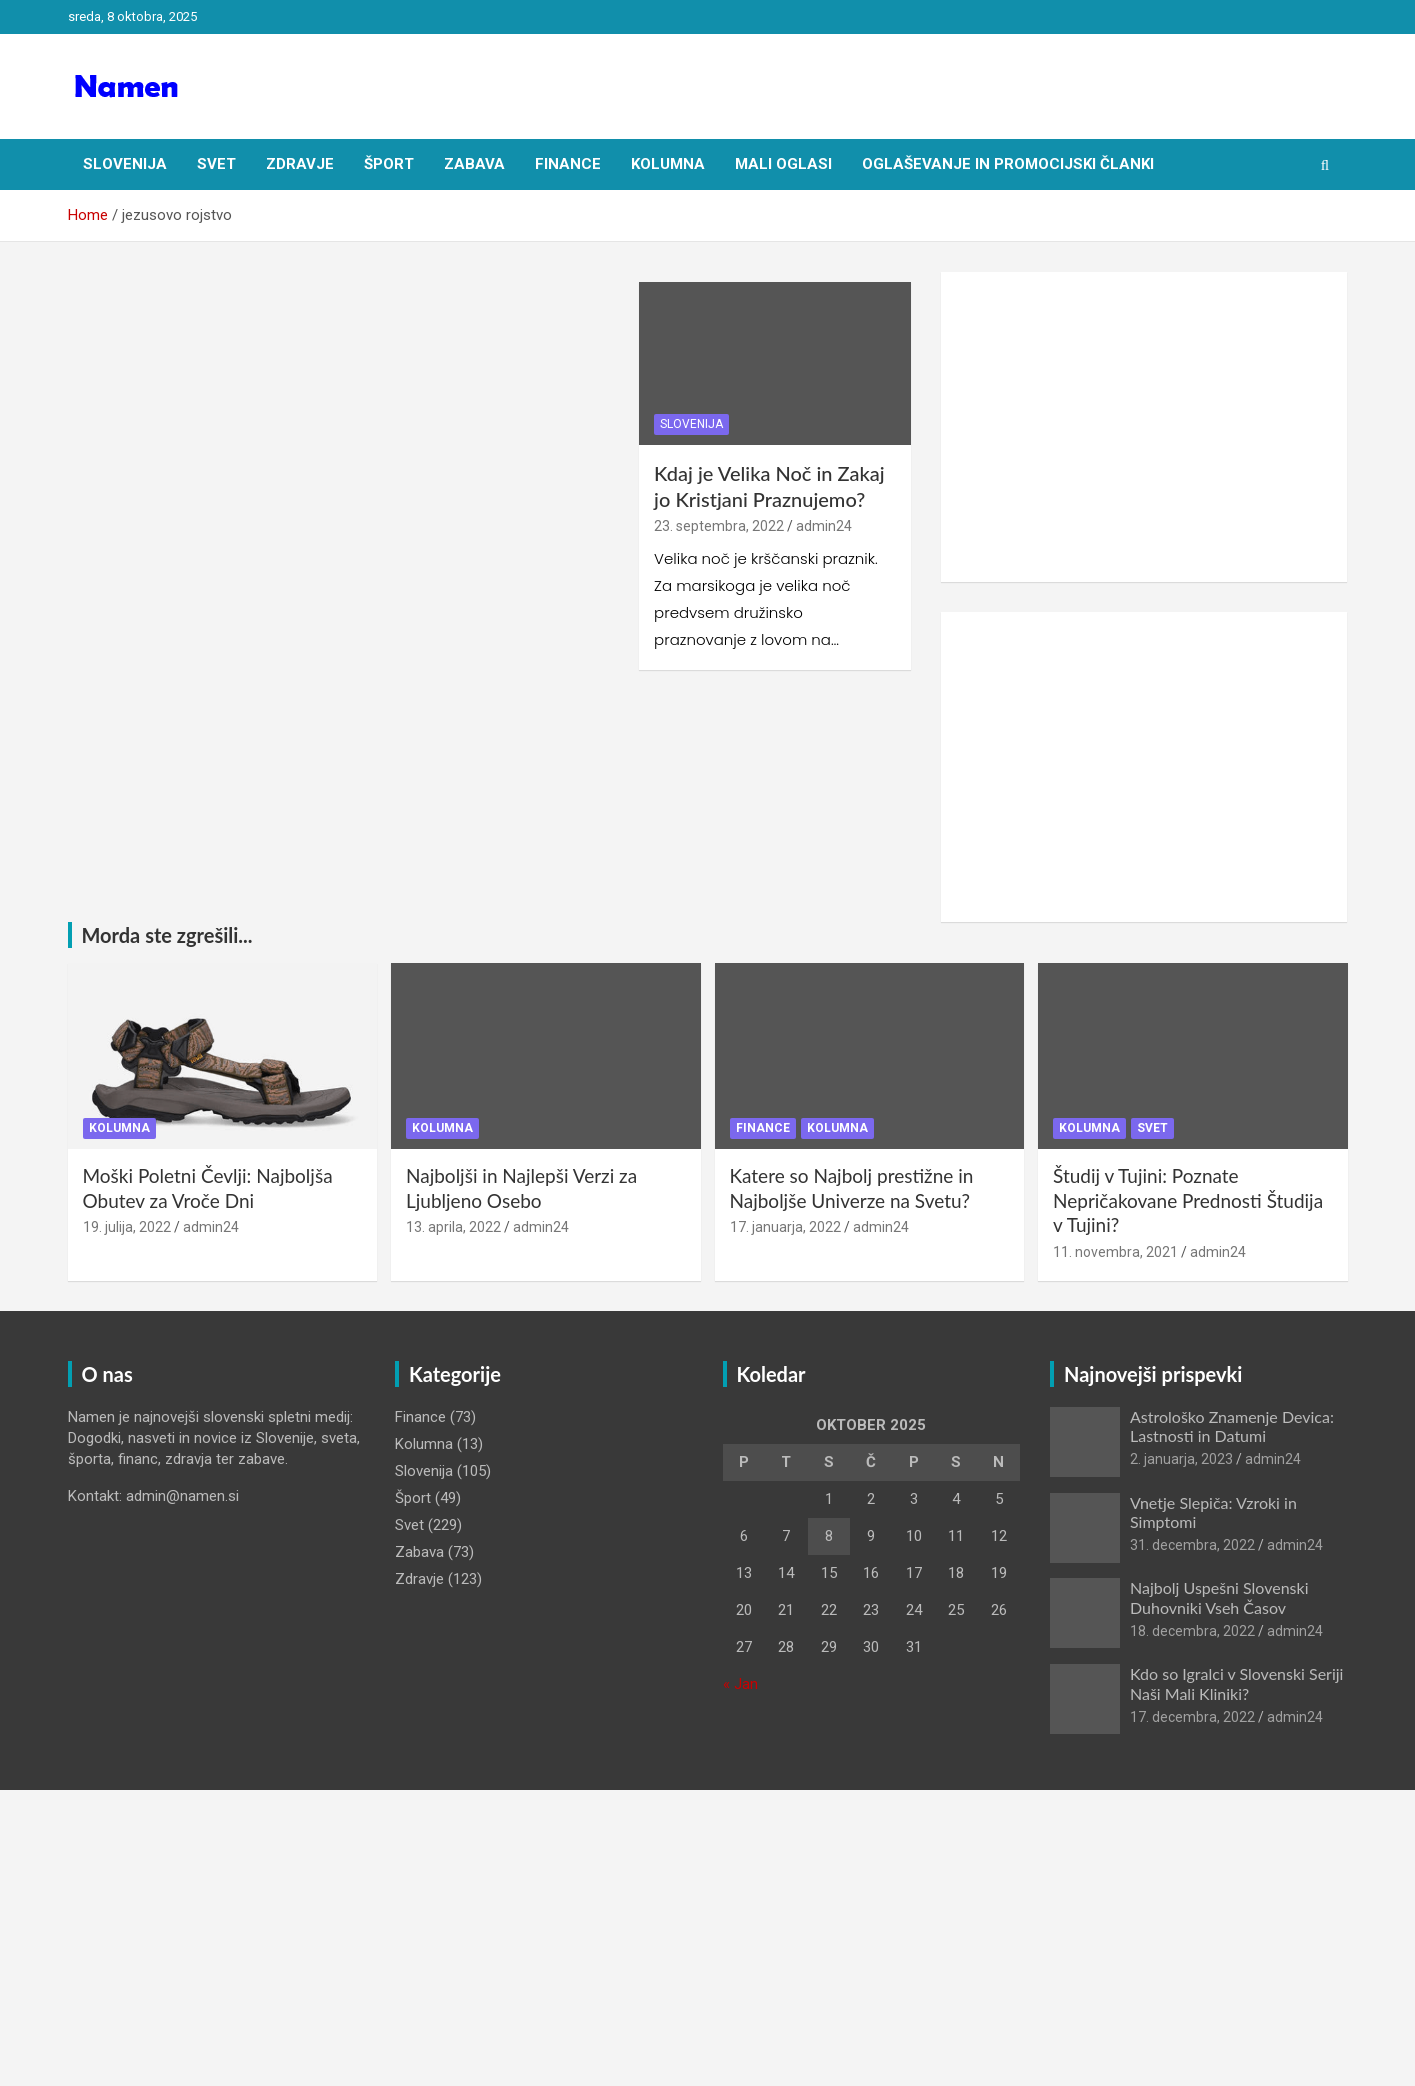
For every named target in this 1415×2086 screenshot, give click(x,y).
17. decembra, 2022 (1192, 1717)
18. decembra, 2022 (1192, 1631)
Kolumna (668, 164)
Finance (568, 164)
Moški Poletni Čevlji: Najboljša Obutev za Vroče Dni (208, 1188)
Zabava (474, 164)
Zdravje (300, 164)
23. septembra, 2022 (719, 526)
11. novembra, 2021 (1115, 1252)
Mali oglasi (783, 164)
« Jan (740, 1684)
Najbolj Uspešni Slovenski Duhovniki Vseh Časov (1219, 1597)
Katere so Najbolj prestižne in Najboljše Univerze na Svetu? (852, 1188)
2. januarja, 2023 (1181, 1459)
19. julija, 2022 (127, 1227)
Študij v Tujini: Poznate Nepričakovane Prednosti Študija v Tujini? (1188, 1200)
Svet (216, 164)
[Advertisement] (1144, 427)
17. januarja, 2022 (785, 1227)
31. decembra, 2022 (1192, 1545)
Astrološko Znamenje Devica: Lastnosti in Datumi (1232, 1426)
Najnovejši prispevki (1153, 1374)
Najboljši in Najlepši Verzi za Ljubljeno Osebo (521, 1188)
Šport (389, 164)
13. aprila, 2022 (453, 1227)
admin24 (824, 526)
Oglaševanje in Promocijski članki (1008, 164)
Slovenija (125, 164)
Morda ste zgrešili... (167, 935)
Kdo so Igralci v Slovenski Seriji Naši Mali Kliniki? (1236, 1683)
